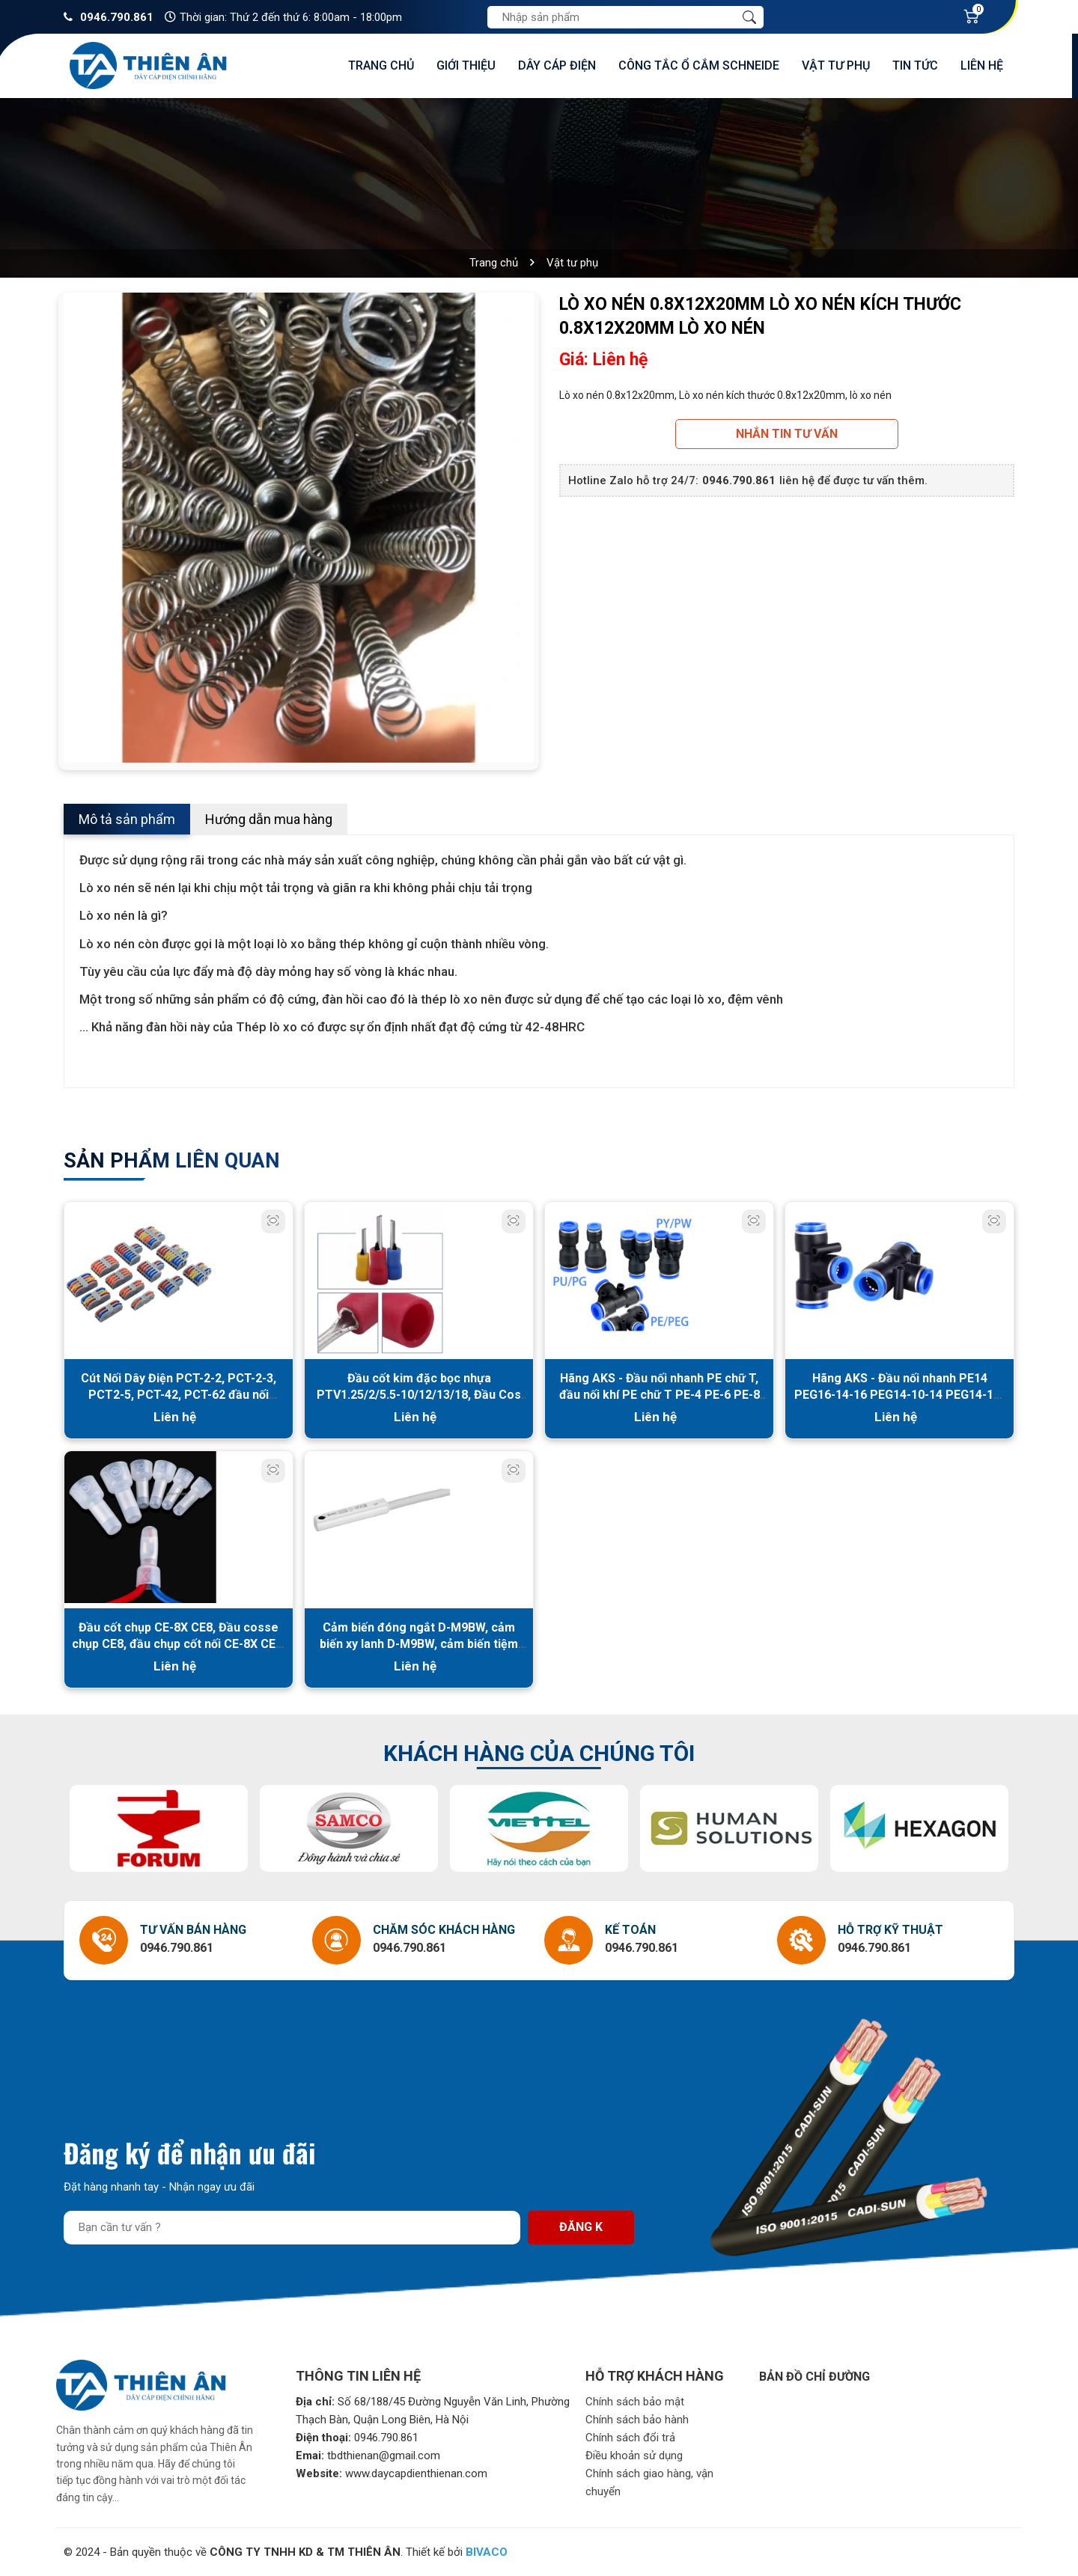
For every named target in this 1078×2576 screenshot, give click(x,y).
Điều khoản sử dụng (634, 2455)
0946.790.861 (116, 17)
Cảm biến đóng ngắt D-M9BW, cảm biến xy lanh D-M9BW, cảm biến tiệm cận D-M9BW (419, 1643)
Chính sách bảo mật (634, 2401)
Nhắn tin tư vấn (787, 434)
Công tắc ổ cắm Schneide (698, 65)
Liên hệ (981, 65)
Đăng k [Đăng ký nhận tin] (581, 2227)
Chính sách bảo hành (637, 2419)
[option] (299, 528)
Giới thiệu (466, 65)
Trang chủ (381, 65)
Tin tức (915, 65)
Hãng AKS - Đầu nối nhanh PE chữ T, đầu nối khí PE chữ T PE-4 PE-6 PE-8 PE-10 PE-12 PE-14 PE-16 (659, 1394)
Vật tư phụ (836, 65)
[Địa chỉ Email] (292, 2227)
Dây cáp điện (557, 65)
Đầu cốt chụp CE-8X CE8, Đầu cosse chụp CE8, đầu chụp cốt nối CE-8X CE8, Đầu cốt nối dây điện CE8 (178, 1643)
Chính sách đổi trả (630, 2437)
